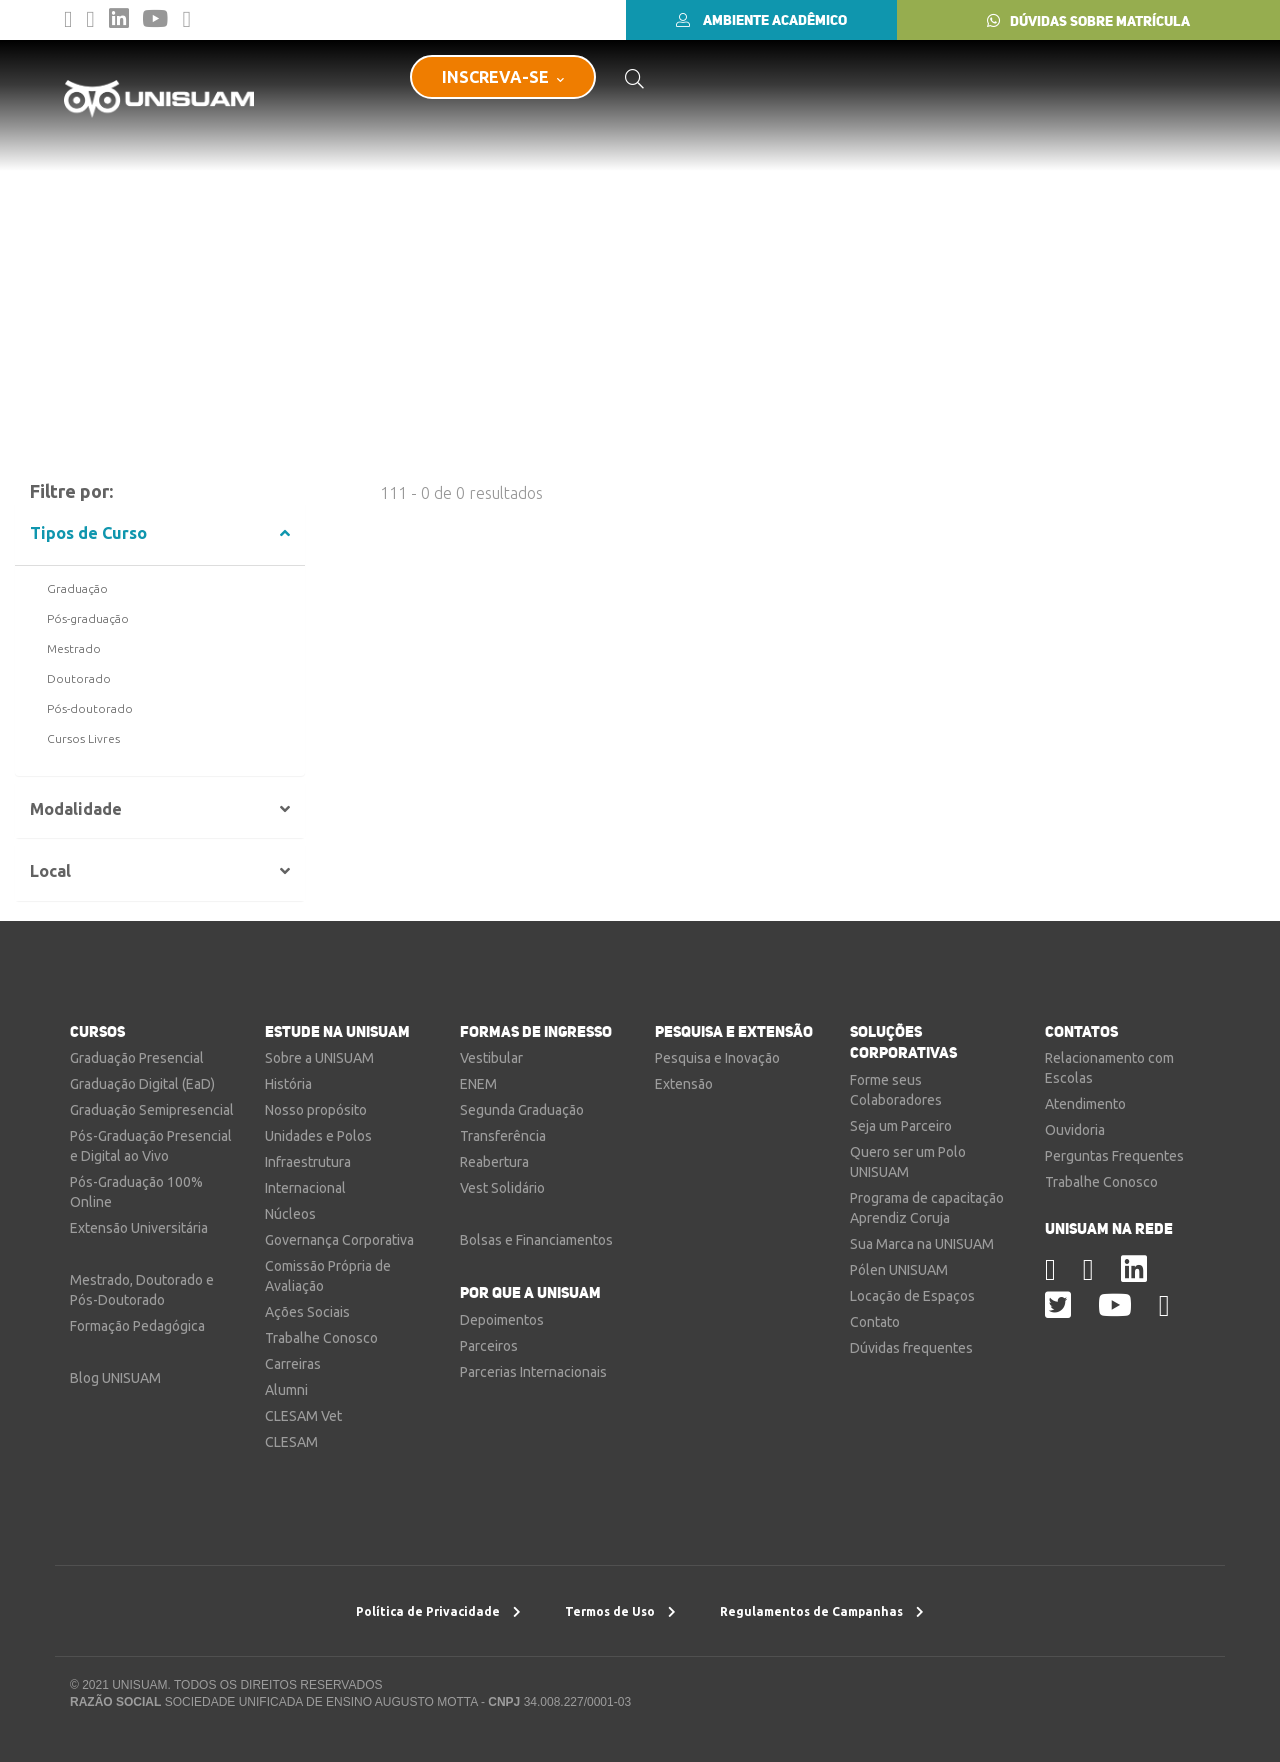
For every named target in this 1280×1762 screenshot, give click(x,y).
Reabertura (494, 1162)
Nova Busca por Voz (696, 422)
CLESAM (291, 1442)
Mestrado (74, 649)
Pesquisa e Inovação (717, 1058)
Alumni (286, 1390)
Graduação (77, 589)
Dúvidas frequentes (911, 1348)
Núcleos (290, 1214)
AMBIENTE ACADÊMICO (761, 20)
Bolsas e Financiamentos (536, 1240)
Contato (875, 1322)
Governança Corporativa (339, 1240)
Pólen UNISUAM (899, 1270)
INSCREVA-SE (503, 76)
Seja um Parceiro (901, 1126)
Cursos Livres (83, 739)
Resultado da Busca (165, 275)
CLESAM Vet (303, 1416)
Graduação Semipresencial (152, 1110)
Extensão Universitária (139, 1228)
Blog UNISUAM (115, 1378)
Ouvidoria (1075, 1130)
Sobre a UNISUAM (319, 1058)
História (288, 1084)
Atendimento (1085, 1104)
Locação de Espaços (912, 1296)
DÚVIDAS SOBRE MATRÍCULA (1088, 21)
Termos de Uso (620, 1611)
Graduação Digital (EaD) (142, 1084)
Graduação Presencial (137, 1058)
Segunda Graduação (522, 1110)
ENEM (478, 1084)
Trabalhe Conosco (321, 1338)
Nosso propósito (316, 1110)
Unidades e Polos (318, 1136)
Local (50, 871)
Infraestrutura (308, 1162)
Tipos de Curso (88, 533)
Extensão (684, 1084)
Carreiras (293, 1364)
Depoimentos (502, 1320)
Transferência (503, 1136)
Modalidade (76, 809)
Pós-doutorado (90, 709)
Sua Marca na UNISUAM (922, 1244)
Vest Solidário (502, 1188)
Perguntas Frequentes (1114, 1156)
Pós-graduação (88, 619)
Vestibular (491, 1058)
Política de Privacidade (438, 1611)
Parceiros (489, 1346)
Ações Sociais (307, 1312)
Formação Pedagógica (137, 1326)
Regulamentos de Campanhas (822, 1611)
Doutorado (79, 679)
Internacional (305, 1188)
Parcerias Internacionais (533, 1372)
